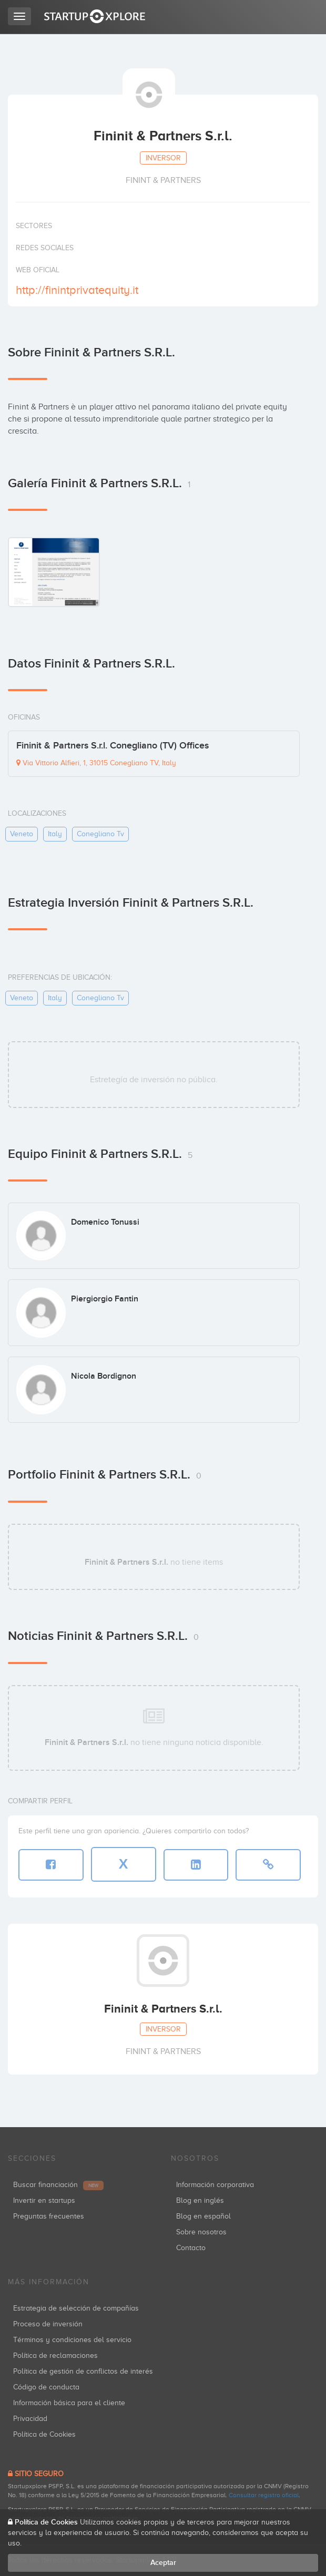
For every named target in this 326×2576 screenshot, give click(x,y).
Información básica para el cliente (69, 2403)
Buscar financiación (58, 2185)
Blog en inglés (200, 2200)
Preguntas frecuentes (48, 2216)
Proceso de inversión (48, 2324)
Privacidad (30, 2419)
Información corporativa (215, 2185)
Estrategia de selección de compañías (76, 2308)
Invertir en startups (44, 2200)
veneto (21, 834)
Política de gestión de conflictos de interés (83, 2371)
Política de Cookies (44, 2434)
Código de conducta (46, 2387)
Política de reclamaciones (55, 2355)
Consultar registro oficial (264, 2495)
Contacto (191, 2248)
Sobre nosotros (201, 2232)
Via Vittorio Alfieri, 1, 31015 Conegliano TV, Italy (96, 763)
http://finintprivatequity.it (77, 289)
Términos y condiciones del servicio (72, 2340)
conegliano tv (100, 834)
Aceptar (163, 2562)
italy (55, 834)
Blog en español (203, 2216)
